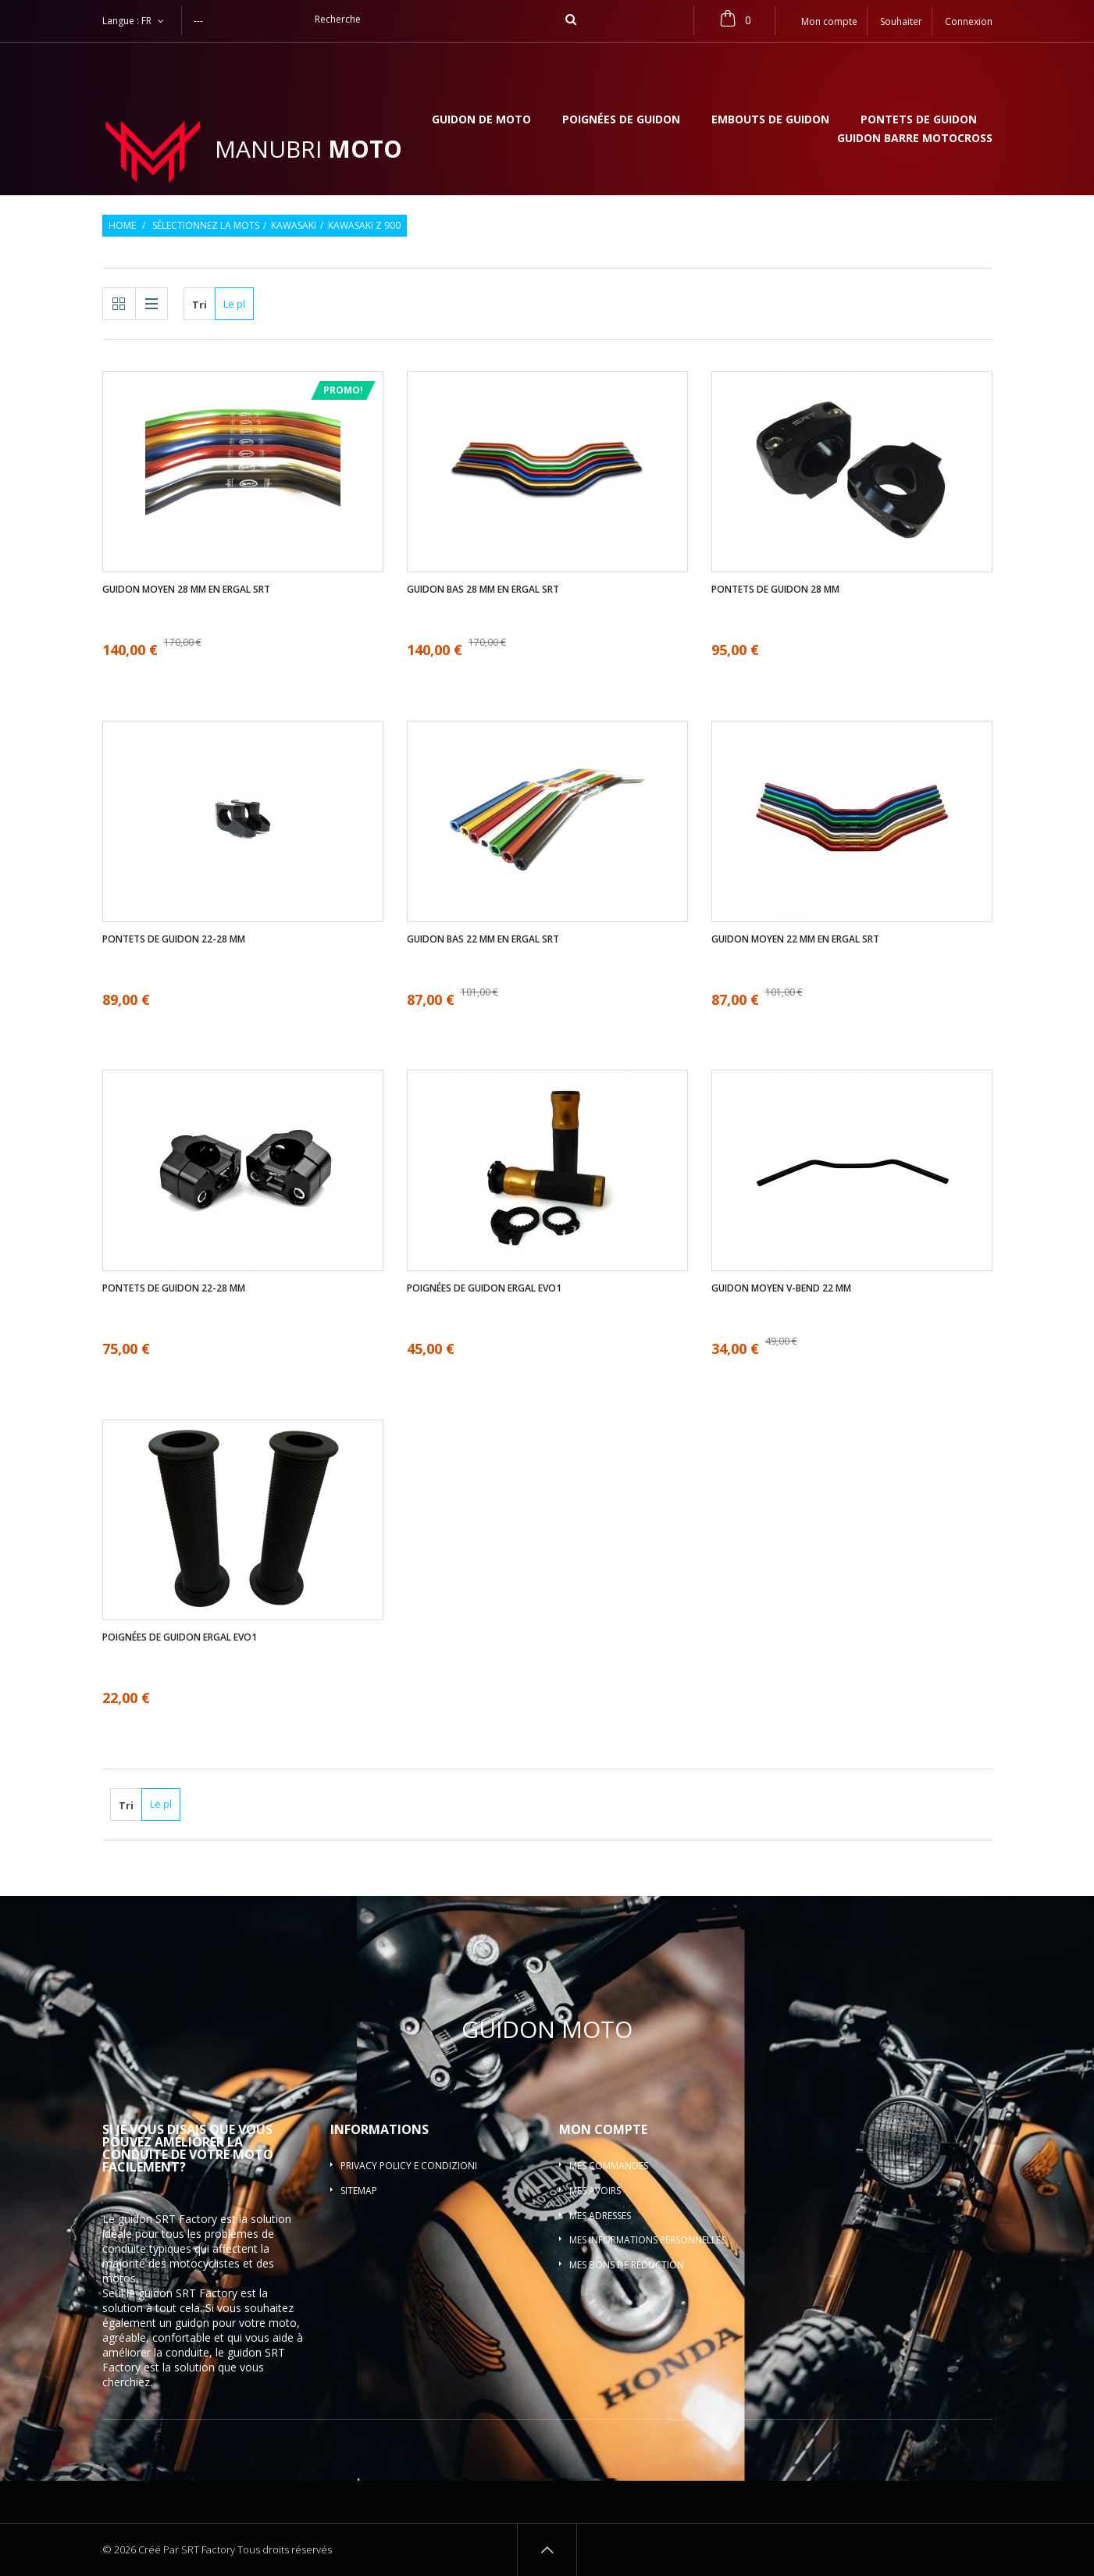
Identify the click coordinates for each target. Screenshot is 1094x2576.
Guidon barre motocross (914, 139)
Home (122, 225)
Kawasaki (293, 225)
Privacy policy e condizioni (408, 2165)
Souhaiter (901, 21)
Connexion (968, 21)
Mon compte (603, 2129)
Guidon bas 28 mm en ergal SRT (483, 589)
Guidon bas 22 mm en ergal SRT (483, 939)
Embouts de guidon (770, 120)
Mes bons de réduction (626, 2264)
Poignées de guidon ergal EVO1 (484, 1288)
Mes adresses (600, 2215)
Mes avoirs (595, 2190)
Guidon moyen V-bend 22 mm (781, 1288)
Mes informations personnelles (647, 2239)
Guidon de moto (481, 120)
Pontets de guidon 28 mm (775, 589)
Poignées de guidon (621, 120)
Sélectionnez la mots (205, 225)
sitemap (358, 2190)
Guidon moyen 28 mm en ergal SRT (186, 589)
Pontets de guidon (919, 120)
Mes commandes (608, 2165)
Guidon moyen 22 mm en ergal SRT (795, 939)
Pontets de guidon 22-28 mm (173, 939)
